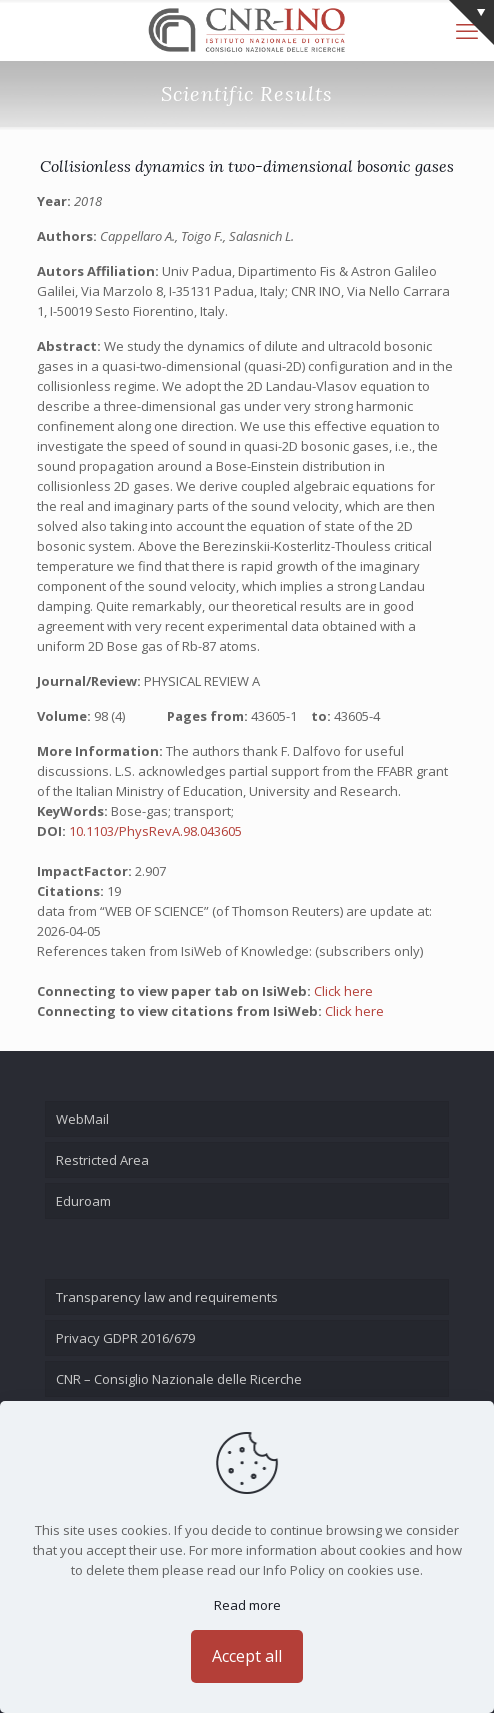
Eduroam (83, 1201)
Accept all (247, 1656)
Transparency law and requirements (167, 1297)
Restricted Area (102, 1160)
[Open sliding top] (471, 22)
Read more (247, 1605)
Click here (343, 991)
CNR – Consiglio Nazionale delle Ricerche (179, 1379)
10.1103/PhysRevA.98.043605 (155, 831)
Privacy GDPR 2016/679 (125, 1338)
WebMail (82, 1119)
